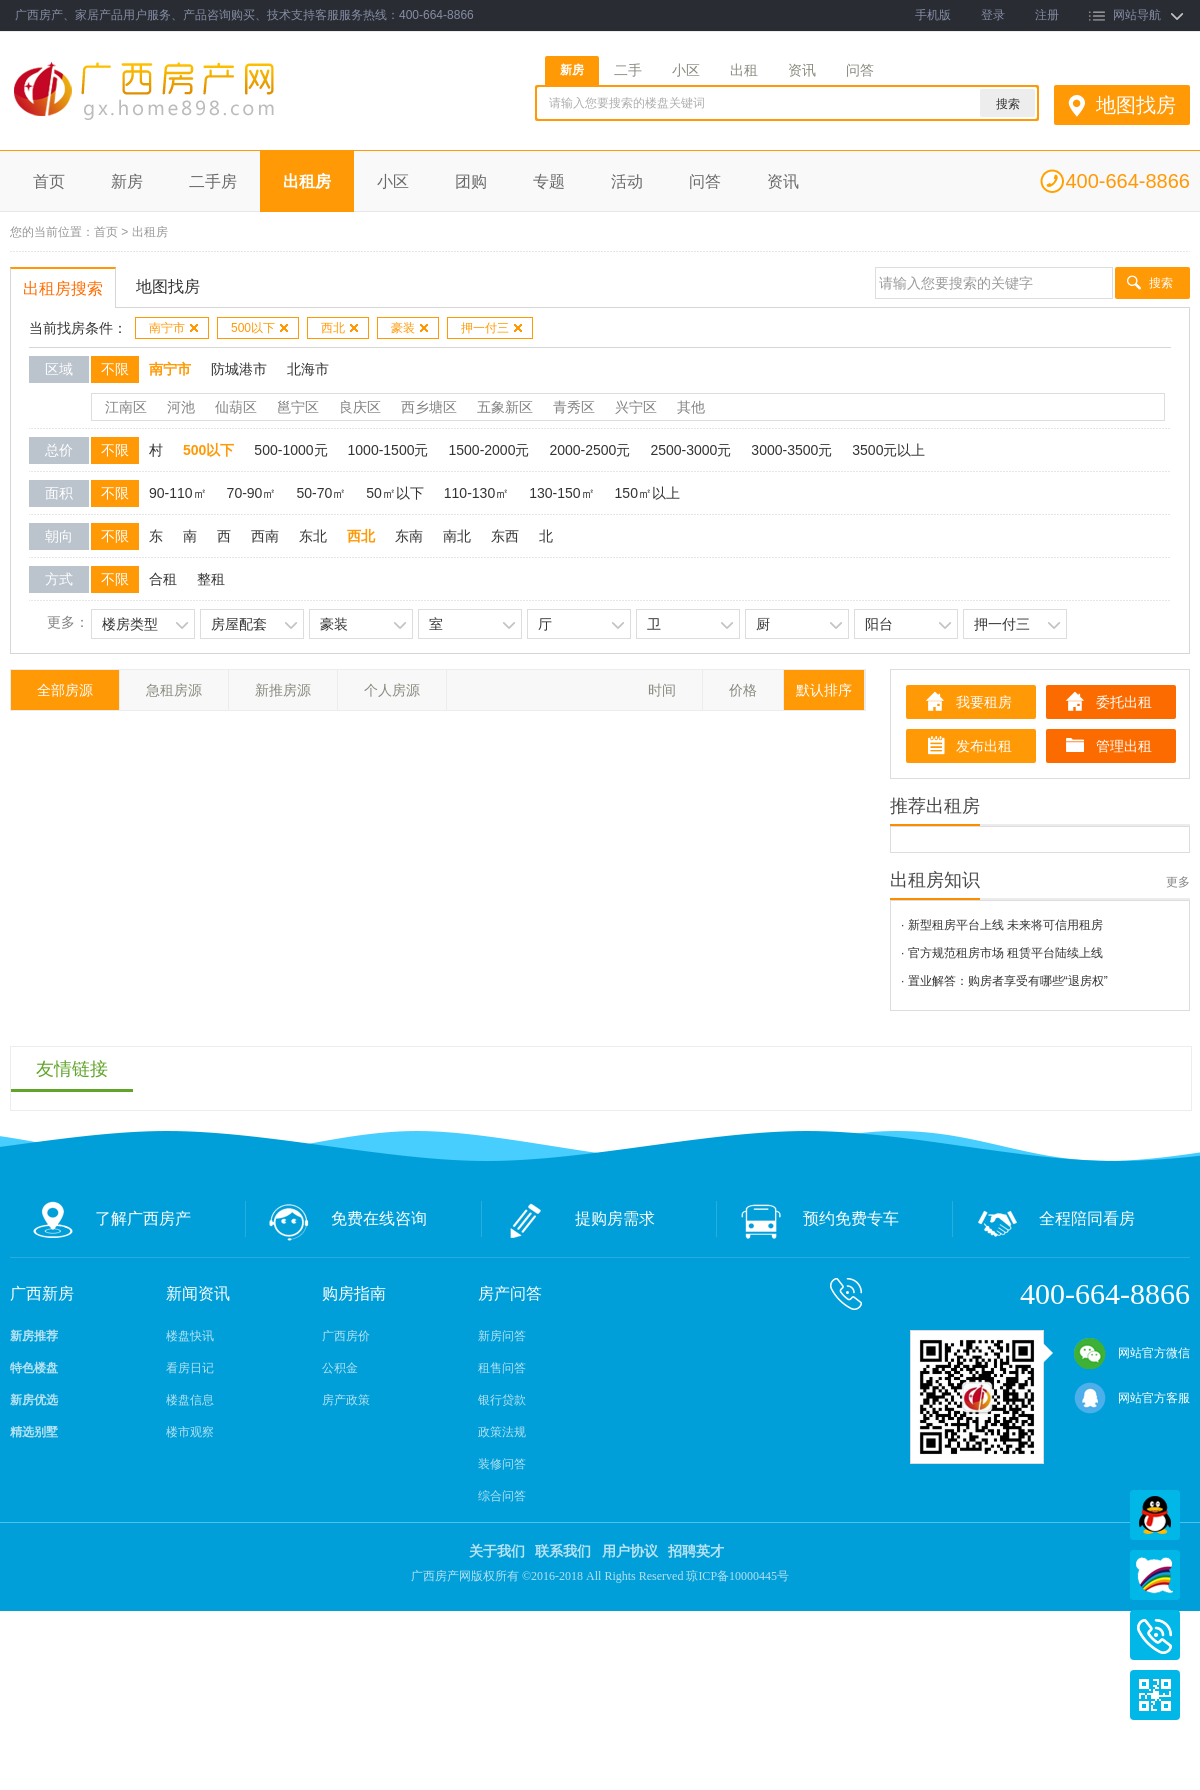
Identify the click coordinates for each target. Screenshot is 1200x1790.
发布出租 (984, 746)
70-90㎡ (252, 493)
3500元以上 (888, 450)
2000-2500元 (589, 450)
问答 (860, 70)
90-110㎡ (178, 493)
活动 (627, 181)
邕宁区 (298, 407)
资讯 (802, 70)
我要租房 (984, 702)
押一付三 (492, 328)
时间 (662, 690)
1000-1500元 (388, 450)
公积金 (340, 1368)
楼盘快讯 (190, 1336)
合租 (163, 579)
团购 (471, 181)
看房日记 (190, 1368)
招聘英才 (696, 1551)
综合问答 (502, 1496)
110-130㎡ (476, 493)
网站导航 (1137, 15)
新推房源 (283, 690)
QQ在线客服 (1155, 1515)
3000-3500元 (791, 450)
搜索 (1161, 283)
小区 (686, 70)
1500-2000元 (488, 450)
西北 (340, 328)
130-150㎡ (561, 493)
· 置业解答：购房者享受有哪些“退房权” (1004, 981)
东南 (409, 536)
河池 (181, 407)
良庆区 (360, 407)
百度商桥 (1155, 1575)
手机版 (933, 15)
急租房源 (174, 690)
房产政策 (346, 1400)
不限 (115, 369)
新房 (572, 70)
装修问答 (502, 1464)
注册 (1047, 15)
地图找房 (1136, 105)
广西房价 (346, 1336)
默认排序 (824, 690)
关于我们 (497, 1551)
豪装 (410, 328)
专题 (549, 181)
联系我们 (563, 1551)
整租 (211, 579)
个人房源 (392, 690)
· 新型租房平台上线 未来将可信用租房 (1002, 925)
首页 (49, 181)
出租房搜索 (63, 288)
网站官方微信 (1132, 1353)
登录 (993, 15)
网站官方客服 (1132, 1398)
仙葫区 (236, 407)
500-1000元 (290, 450)
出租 (744, 70)
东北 (313, 536)
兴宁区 (636, 407)
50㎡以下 (395, 493)
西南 (265, 536)
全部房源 (65, 690)
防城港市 (239, 369)
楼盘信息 (190, 1400)
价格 (743, 690)
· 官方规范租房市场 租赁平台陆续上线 (1002, 953)
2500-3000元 (690, 450)
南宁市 (174, 328)
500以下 (260, 328)
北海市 (308, 369)
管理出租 (1124, 746)
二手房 (213, 181)
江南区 (126, 407)
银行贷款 (502, 1400)
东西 (505, 536)
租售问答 (502, 1368)
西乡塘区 (429, 407)
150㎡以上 (647, 493)
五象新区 (505, 407)
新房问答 (502, 1336)
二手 (628, 70)
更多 (1178, 882)
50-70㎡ (321, 493)
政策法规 (502, 1432)
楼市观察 (190, 1432)
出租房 (307, 181)
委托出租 (1124, 702)
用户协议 (630, 1551)
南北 (457, 536)
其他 (691, 407)
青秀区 (574, 407)
